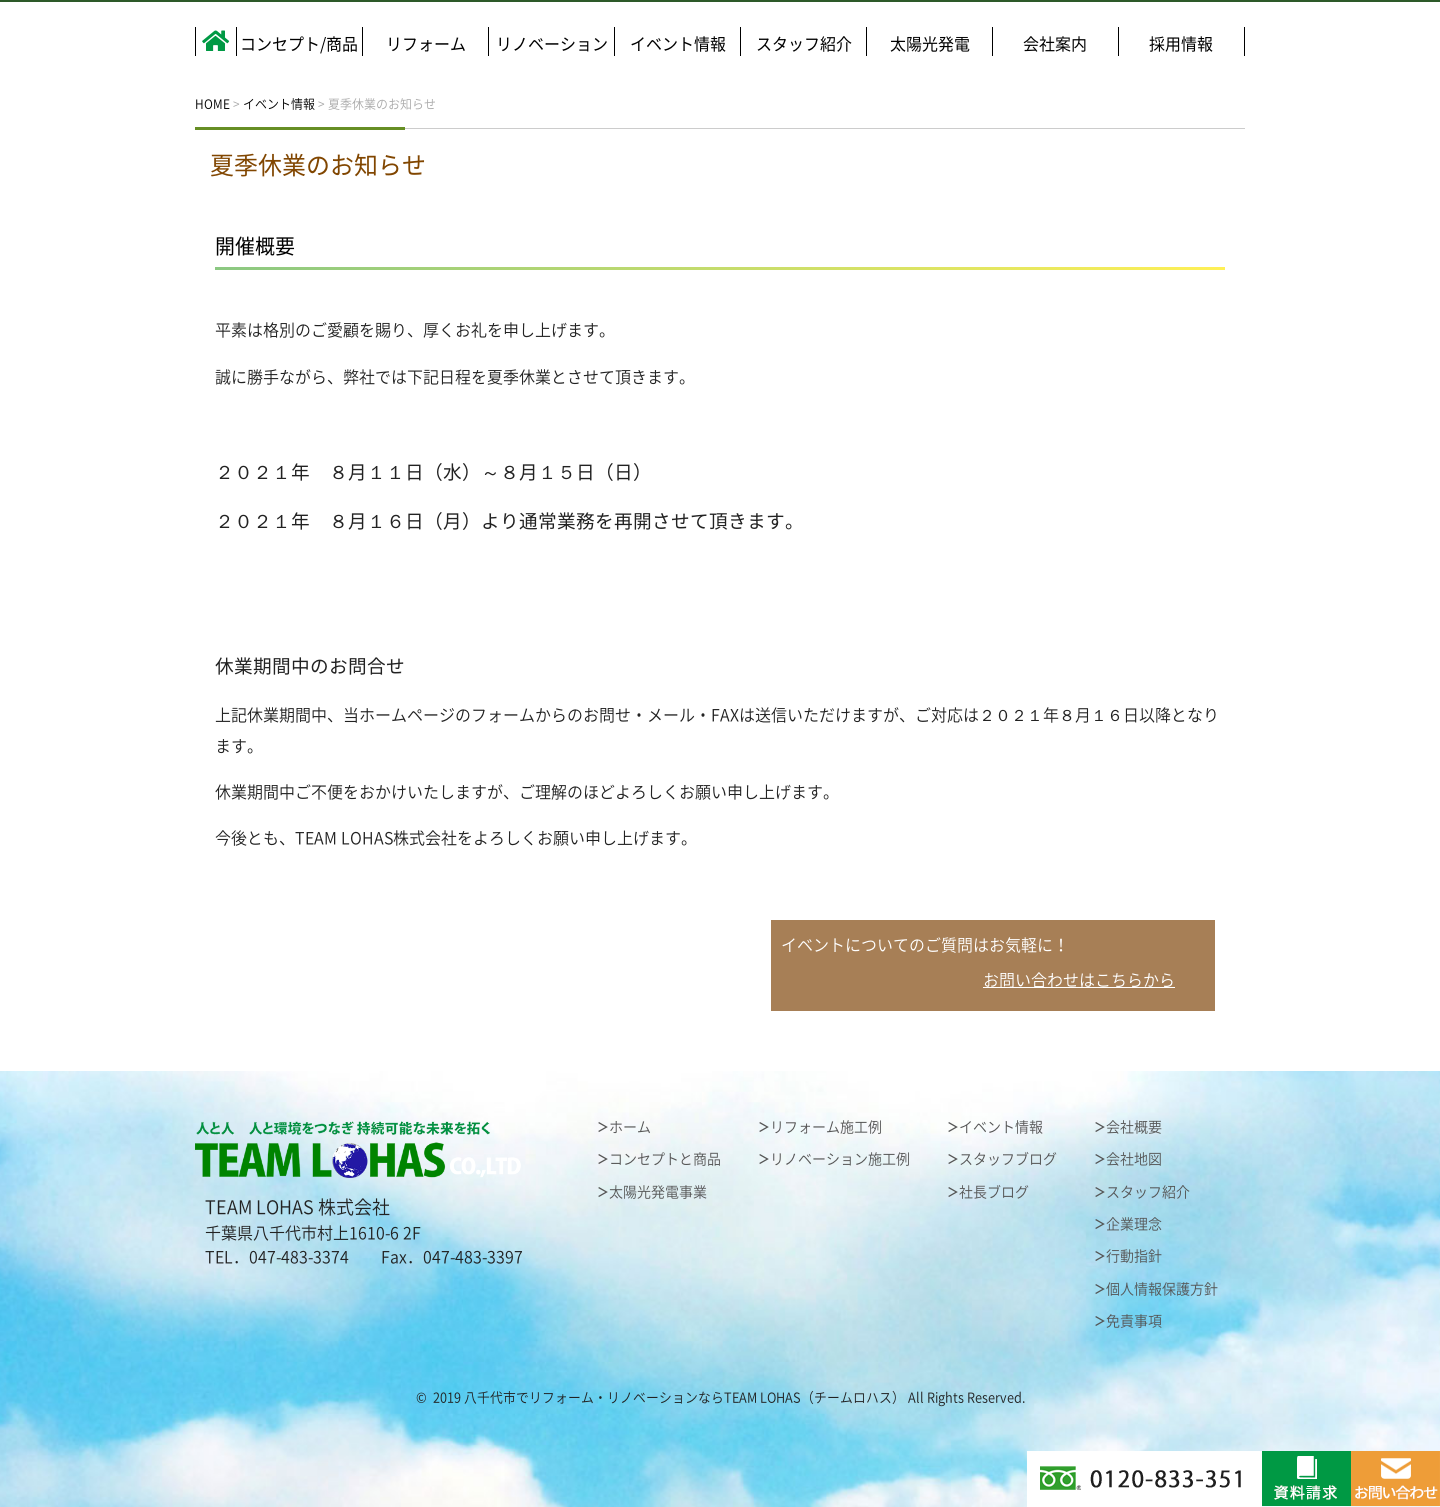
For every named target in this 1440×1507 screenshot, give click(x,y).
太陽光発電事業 (658, 1192)
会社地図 (1134, 1159)
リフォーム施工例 (826, 1127)
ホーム (630, 1127)
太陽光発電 (930, 44)
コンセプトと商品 (665, 1159)
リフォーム (426, 44)
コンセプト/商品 (299, 44)
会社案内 (1055, 44)
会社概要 (1134, 1127)
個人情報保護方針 (1162, 1289)
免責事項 (1134, 1321)
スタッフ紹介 (804, 44)
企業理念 (1134, 1224)
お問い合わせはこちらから (1079, 980)
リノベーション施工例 (840, 1159)
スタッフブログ (1008, 1159)
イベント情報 (678, 44)
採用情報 (1181, 44)
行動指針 (1134, 1256)
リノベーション (552, 44)
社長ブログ (994, 1192)
